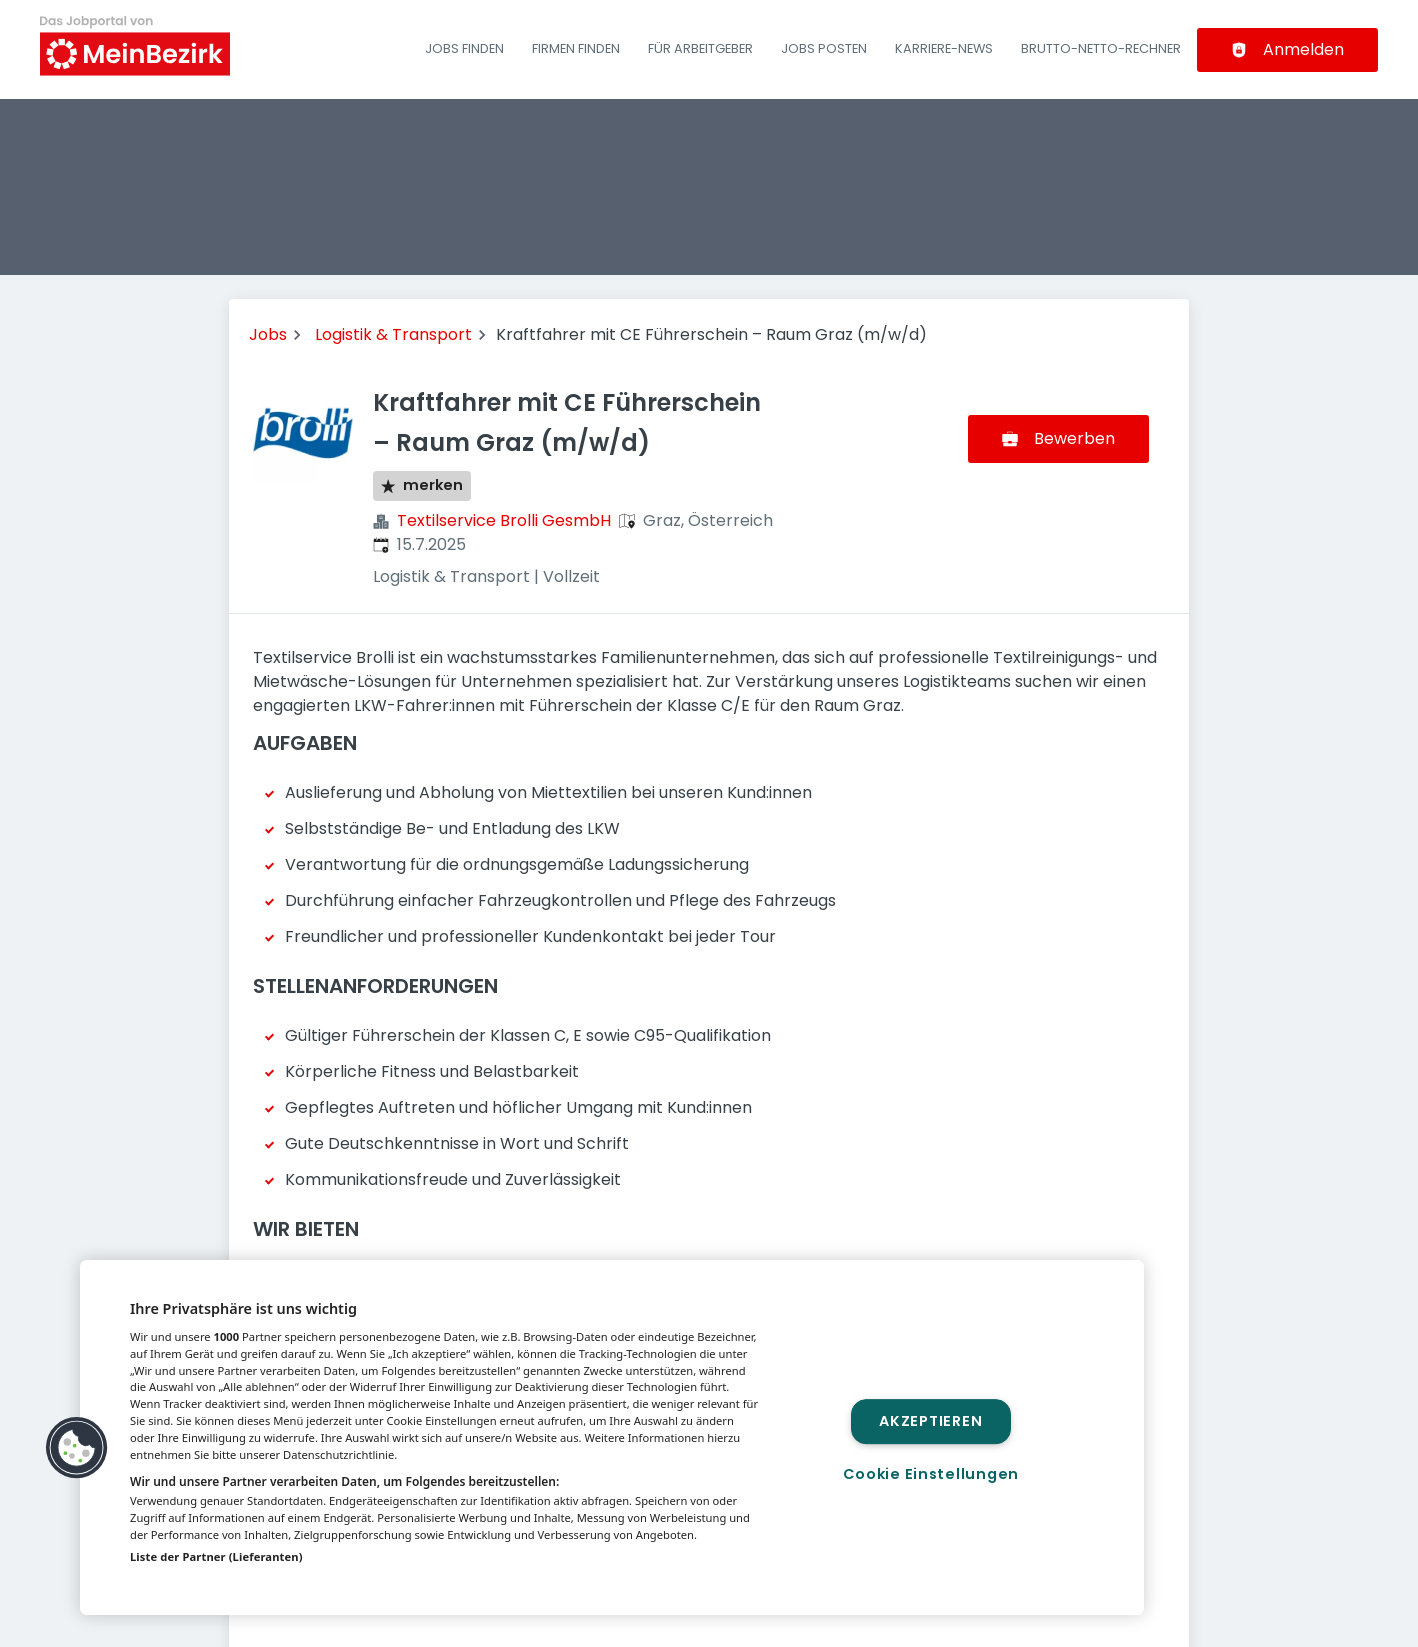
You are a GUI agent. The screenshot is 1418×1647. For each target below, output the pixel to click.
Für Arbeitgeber (700, 48)
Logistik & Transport (393, 334)
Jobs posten (824, 48)
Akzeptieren (930, 1421)
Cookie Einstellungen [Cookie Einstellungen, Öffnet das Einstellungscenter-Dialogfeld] (931, 1474)
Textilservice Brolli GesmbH (504, 520)
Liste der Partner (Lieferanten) (216, 1556)
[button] (77, 1448)
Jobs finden (464, 48)
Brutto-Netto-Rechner (1101, 48)
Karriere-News (944, 48)
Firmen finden (576, 48)
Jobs (268, 334)
